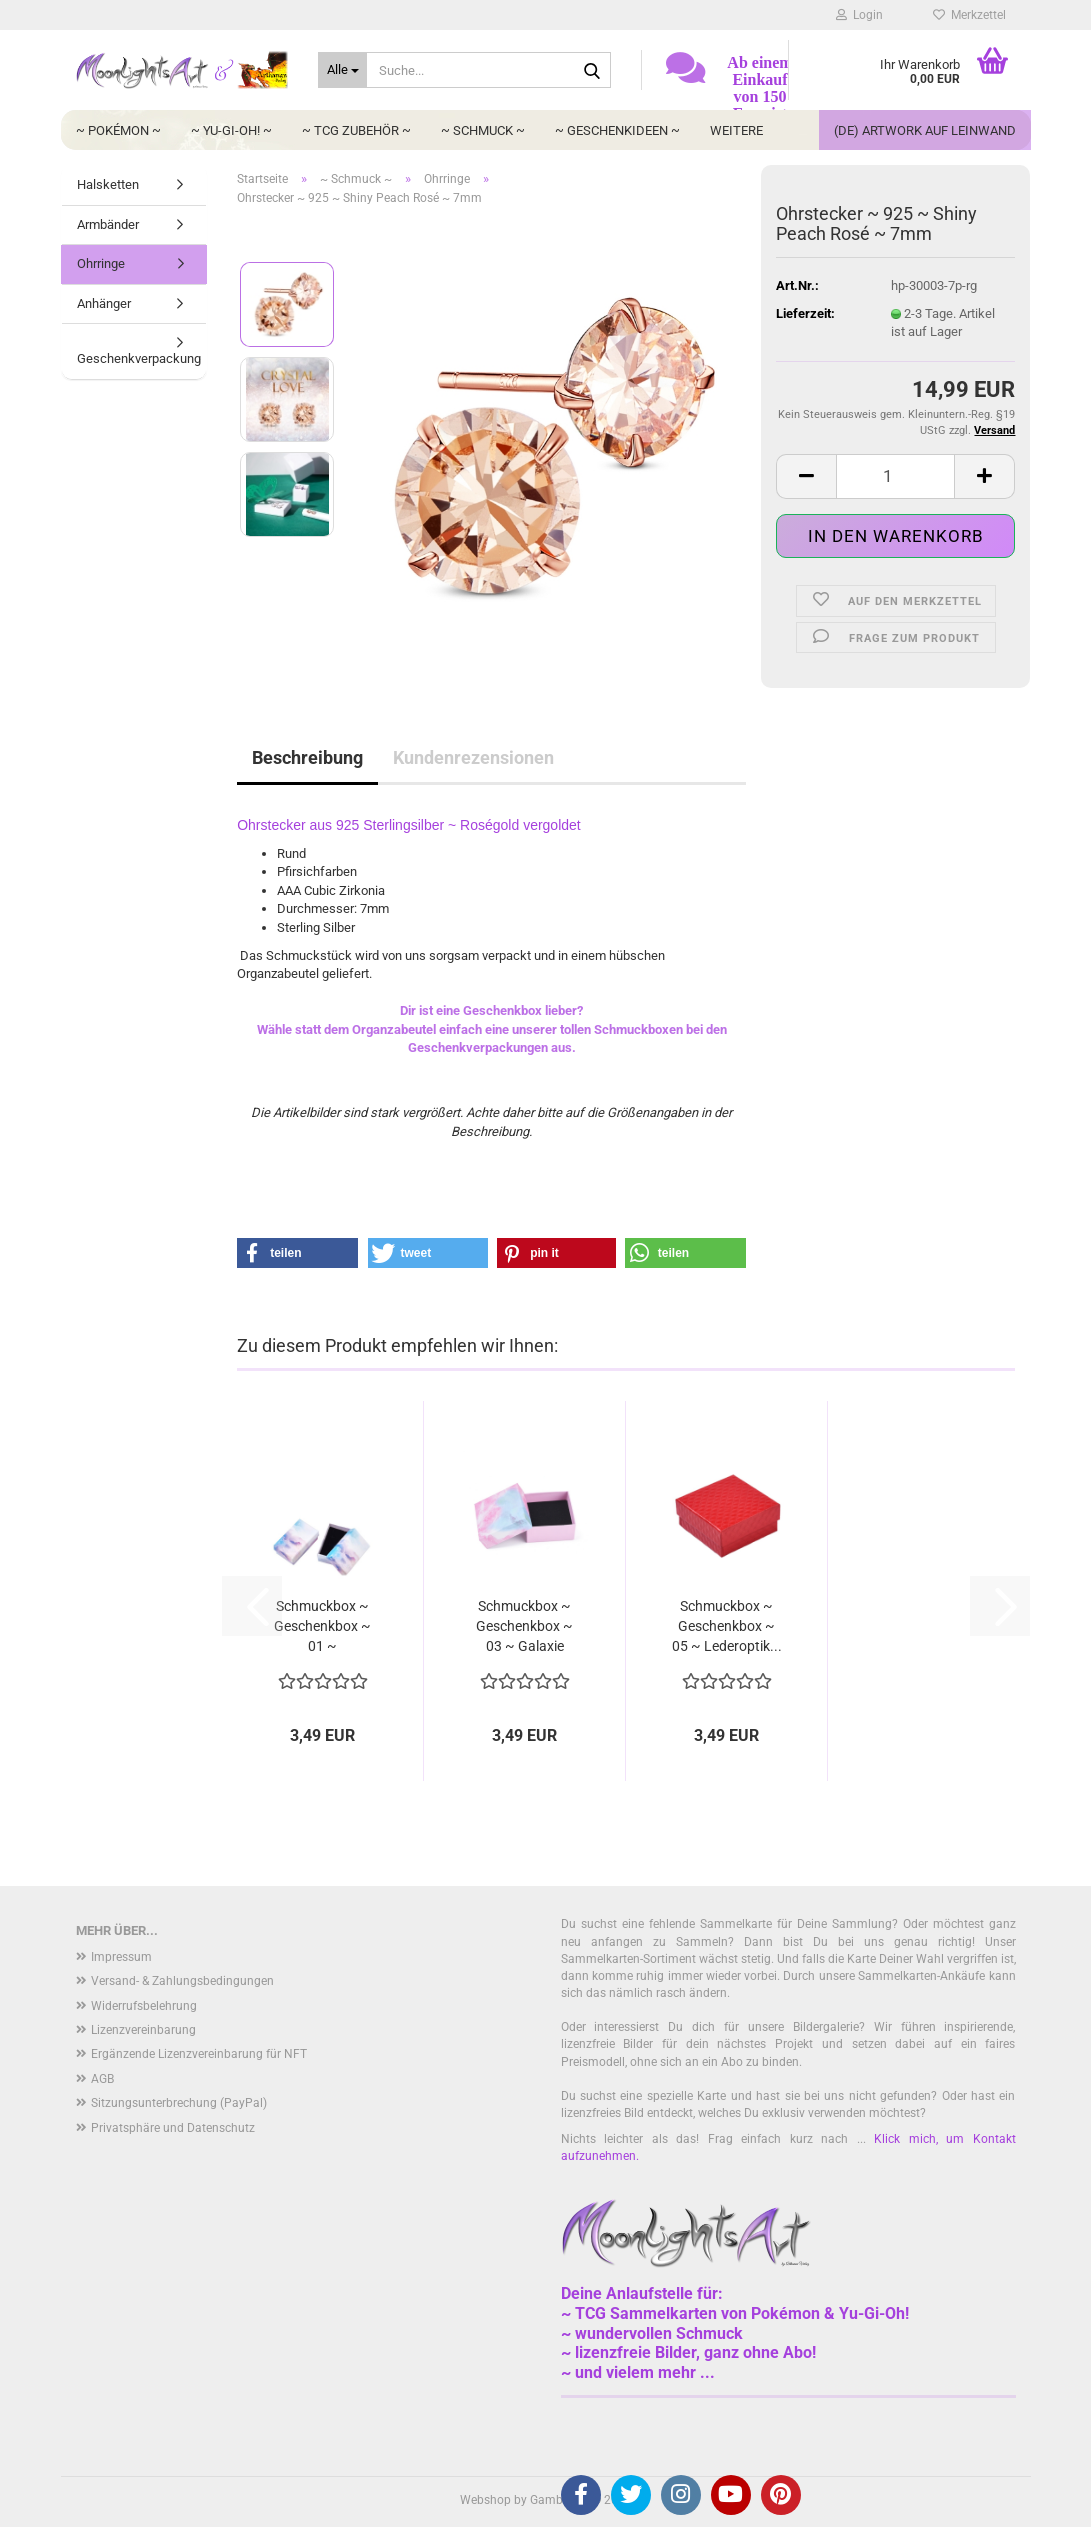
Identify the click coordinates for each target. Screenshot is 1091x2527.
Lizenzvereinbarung (143, 2030)
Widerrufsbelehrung (144, 2006)
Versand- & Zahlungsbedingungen (182, 1981)
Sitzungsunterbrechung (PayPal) (179, 2103)
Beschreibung (307, 757)
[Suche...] (342, 70)
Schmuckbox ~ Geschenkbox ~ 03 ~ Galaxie (524, 1626)
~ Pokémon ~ (118, 130)
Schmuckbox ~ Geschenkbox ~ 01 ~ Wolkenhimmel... (323, 1627)
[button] (806, 476)
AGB (102, 2079)
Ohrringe (101, 263)
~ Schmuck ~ (483, 130)
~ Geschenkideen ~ (617, 130)
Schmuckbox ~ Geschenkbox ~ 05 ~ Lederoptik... (727, 1626)
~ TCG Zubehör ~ (356, 130)
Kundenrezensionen (473, 757)
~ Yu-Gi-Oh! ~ (231, 130)
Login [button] (859, 15)
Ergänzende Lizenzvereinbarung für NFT (199, 2054)
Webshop (485, 2500)
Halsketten (108, 184)
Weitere (736, 130)
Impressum (121, 1957)
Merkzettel (969, 15)
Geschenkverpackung (139, 358)
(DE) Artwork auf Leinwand (925, 130)
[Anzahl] (895, 476)
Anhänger (104, 303)
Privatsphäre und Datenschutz (173, 2128)
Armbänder (108, 224)
